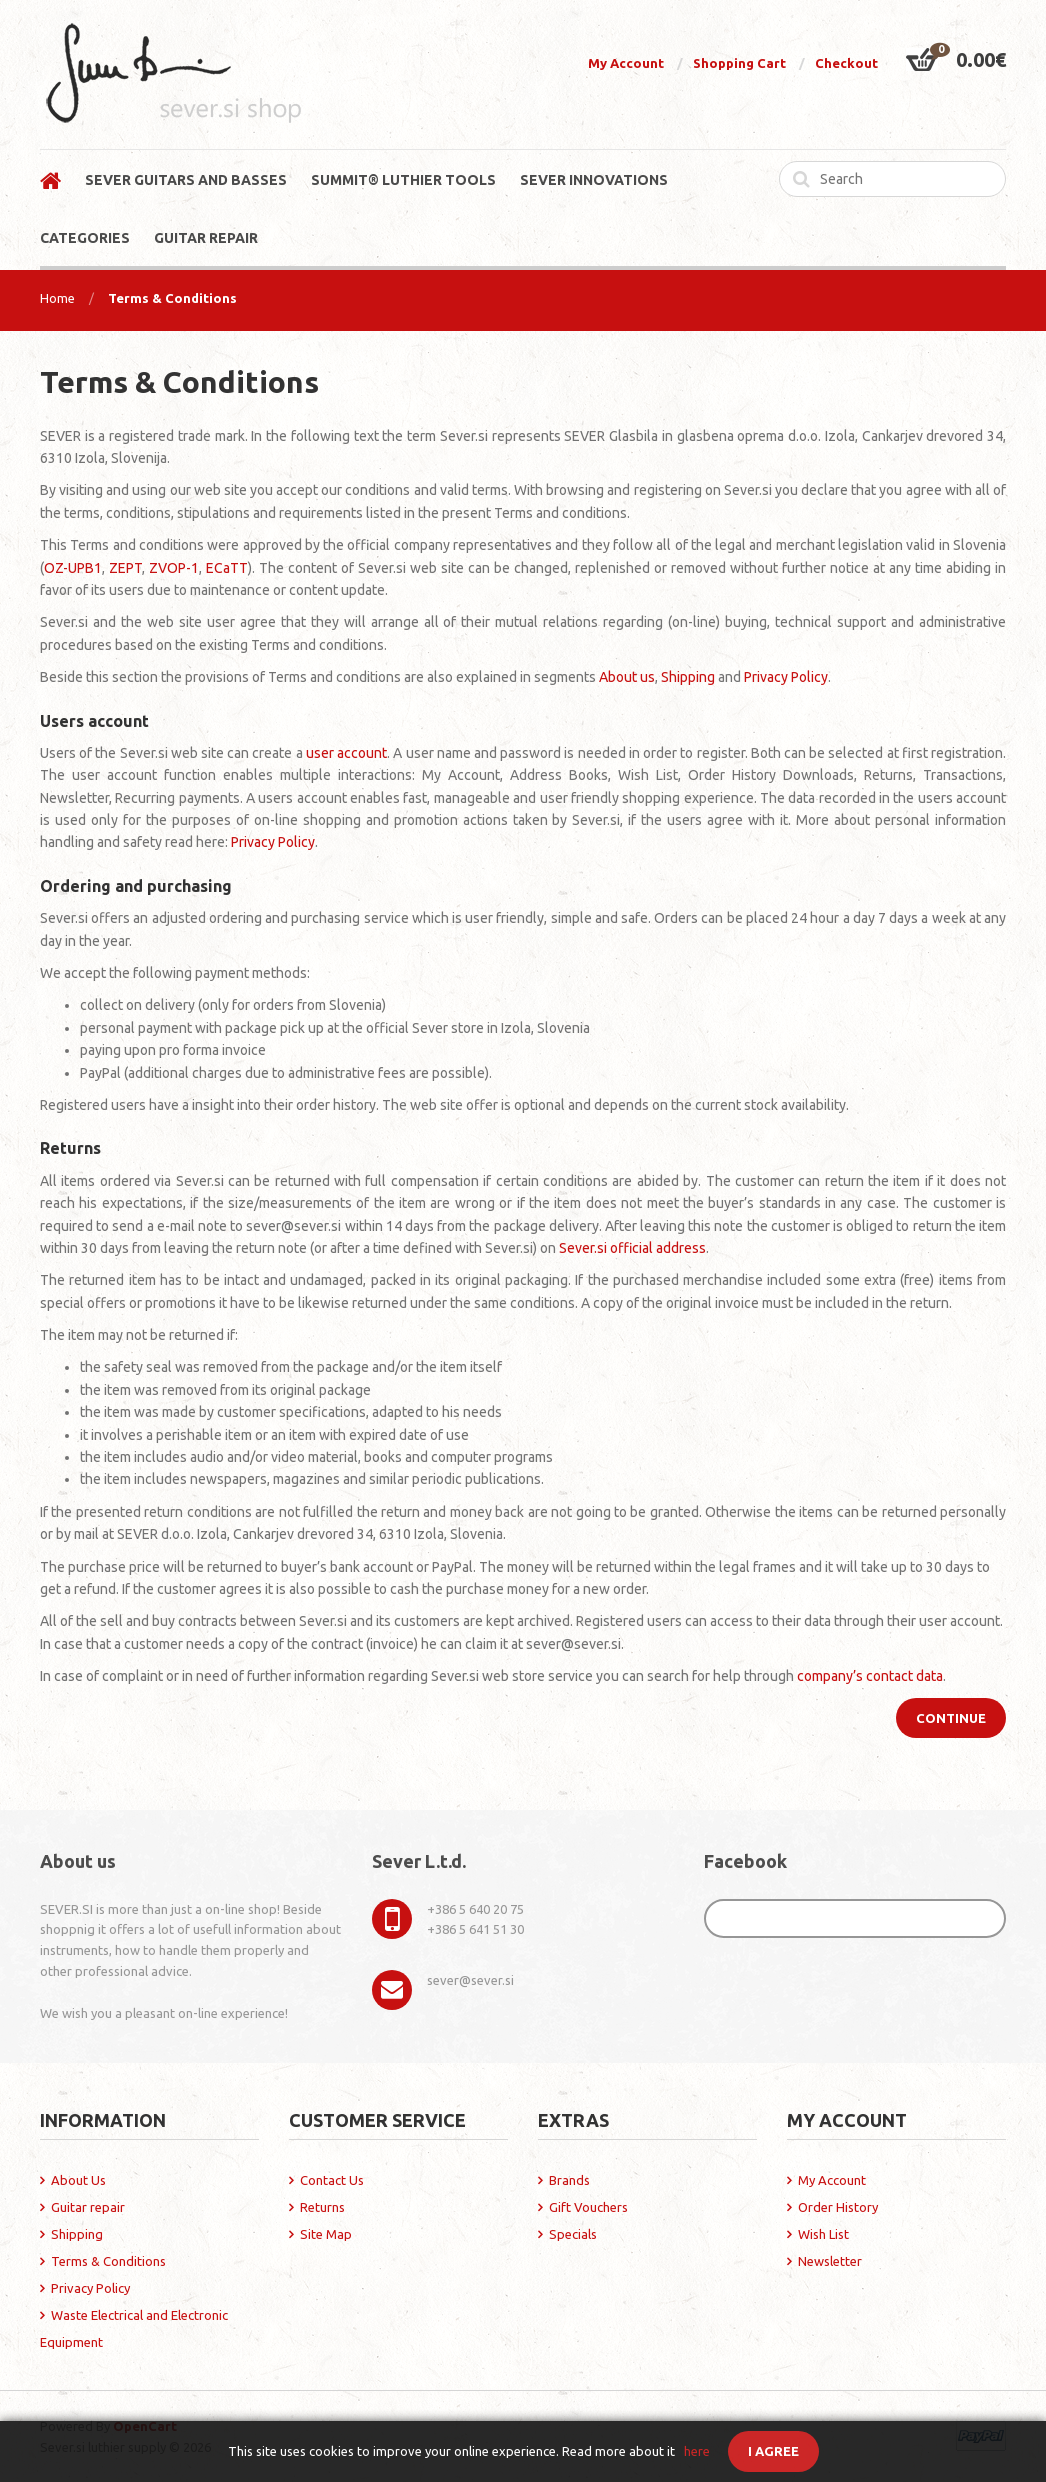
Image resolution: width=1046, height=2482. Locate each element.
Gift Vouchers (588, 2207)
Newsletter (830, 2261)
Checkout (846, 63)
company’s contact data (870, 1676)
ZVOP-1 (174, 568)
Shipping (688, 677)
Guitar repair (88, 2207)
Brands (569, 2180)
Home (57, 298)
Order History (838, 2207)
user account (346, 753)
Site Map (326, 2234)
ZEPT (125, 568)
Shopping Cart (739, 63)
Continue (951, 1718)
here (697, 2451)
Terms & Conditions (172, 298)
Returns (322, 2207)
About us (627, 677)
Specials (573, 2234)
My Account (626, 63)
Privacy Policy (786, 677)
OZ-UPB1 (73, 568)
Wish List (823, 2234)
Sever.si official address (632, 1248)
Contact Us (332, 2180)
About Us (78, 2180)
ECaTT (227, 568)
